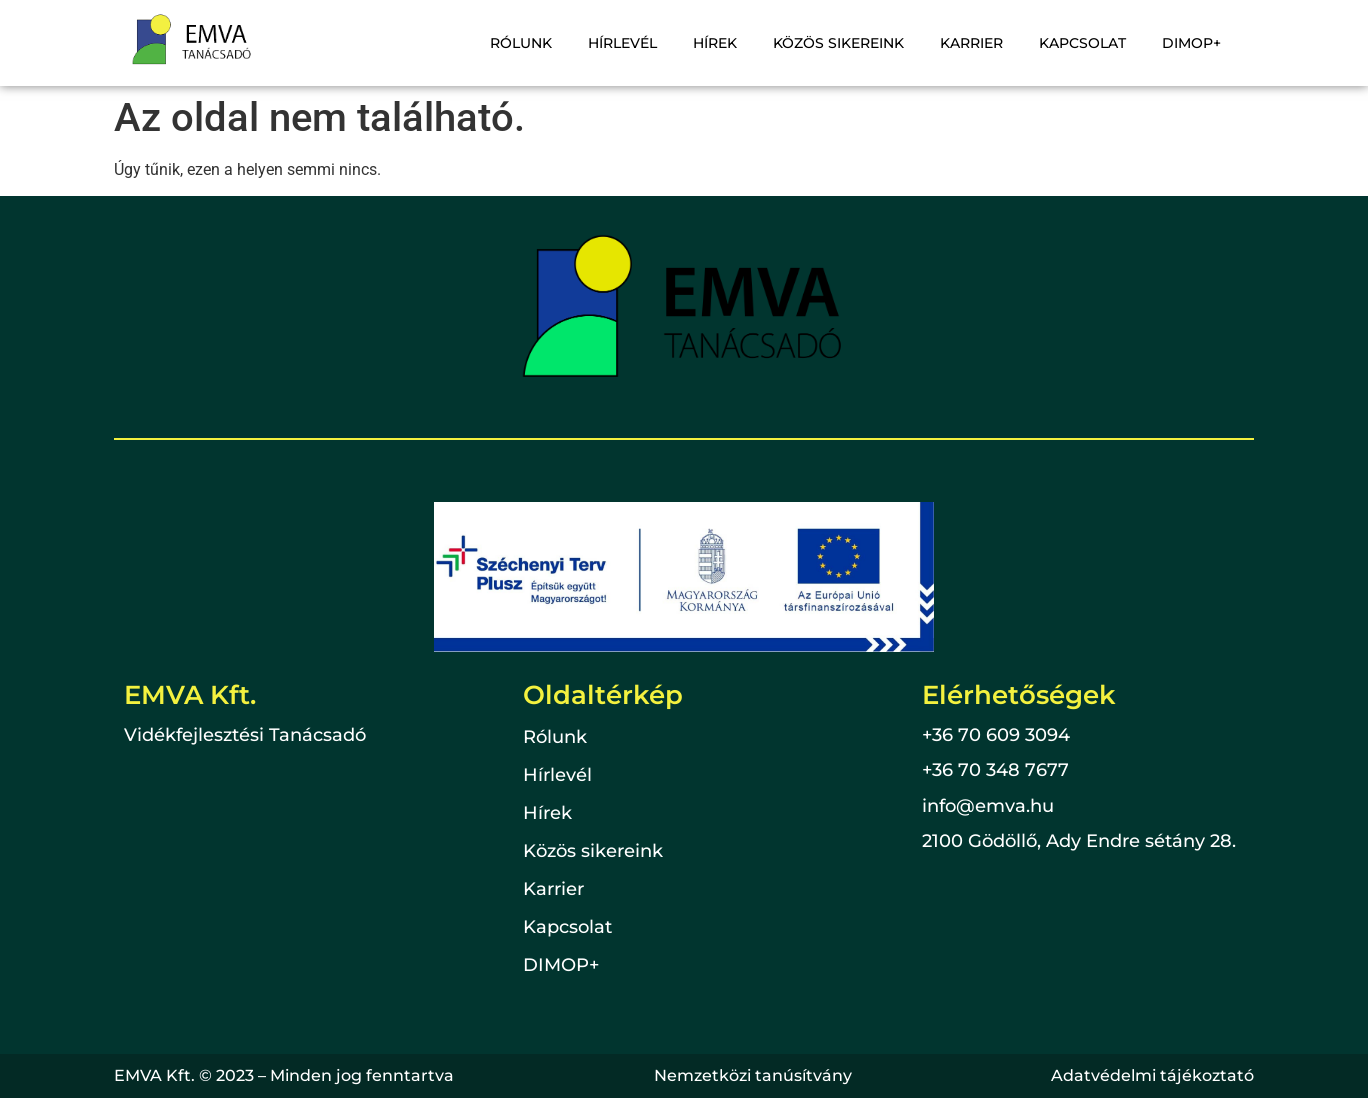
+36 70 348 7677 (995, 770)
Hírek (715, 43)
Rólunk (521, 43)
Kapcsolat (1082, 43)
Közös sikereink (838, 43)
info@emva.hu (988, 806)
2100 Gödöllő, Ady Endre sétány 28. (1079, 841)
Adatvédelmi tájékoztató (1152, 1075)
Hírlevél (622, 43)
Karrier (971, 43)
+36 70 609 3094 (996, 735)
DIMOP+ (1191, 43)
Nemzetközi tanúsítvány (753, 1075)
